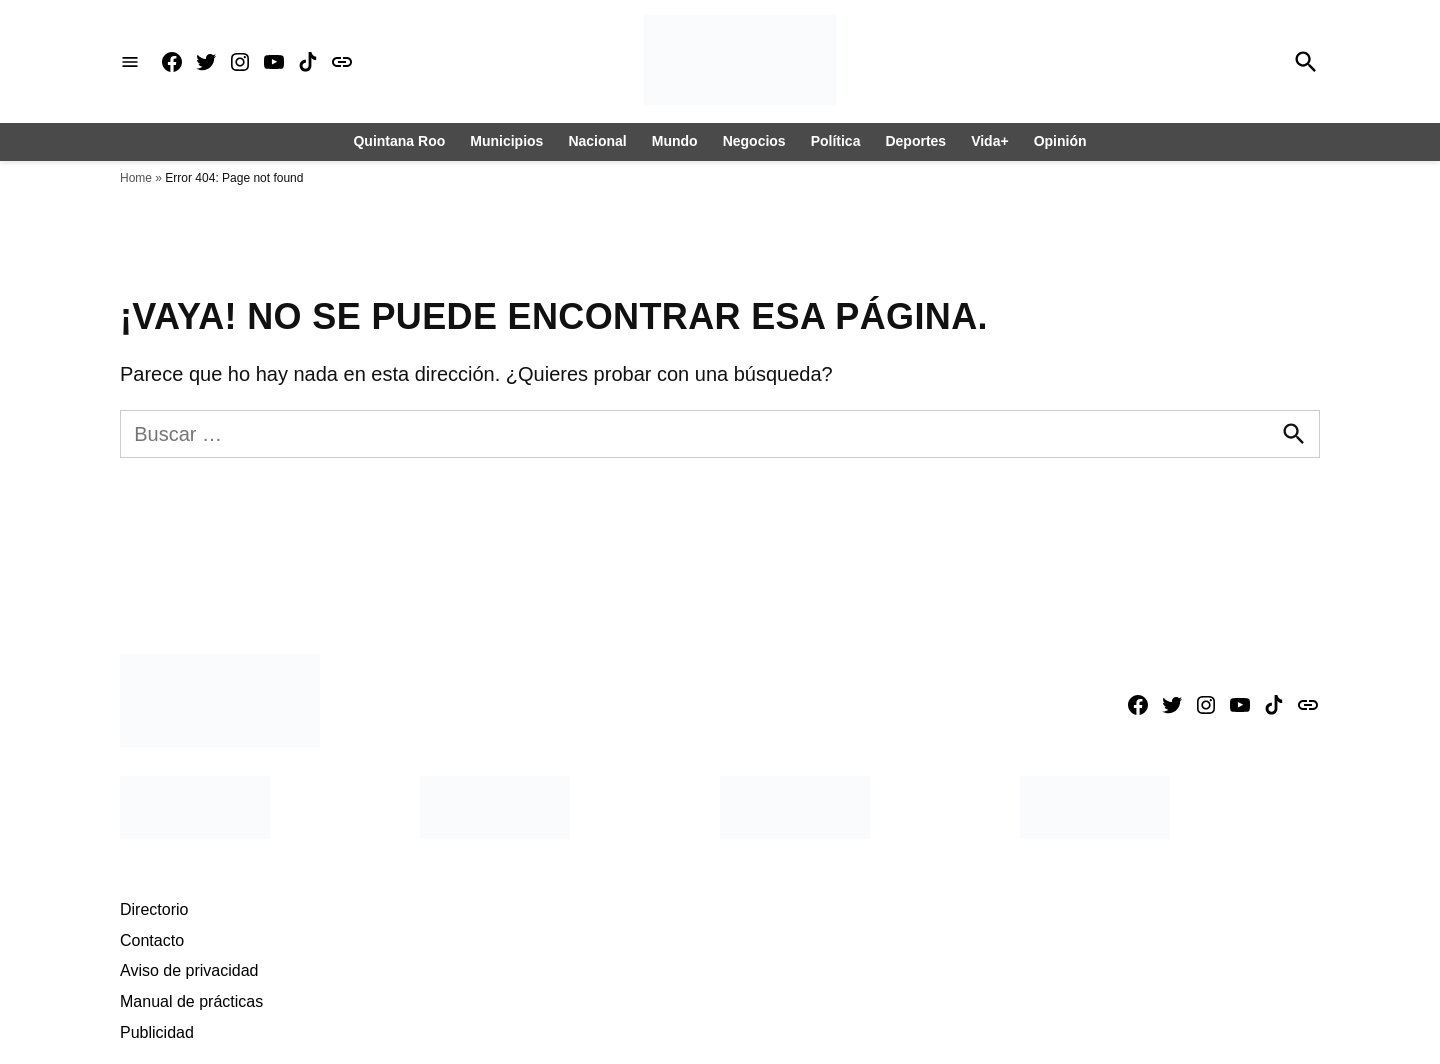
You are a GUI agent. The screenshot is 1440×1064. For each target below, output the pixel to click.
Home (136, 178)
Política (836, 141)
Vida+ (990, 141)
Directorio (154, 909)
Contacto (152, 940)
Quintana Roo (399, 141)
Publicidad (157, 1032)
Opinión (1060, 141)
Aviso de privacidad (189, 970)
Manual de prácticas (191, 1001)
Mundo (675, 141)
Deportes (915, 141)
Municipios (506, 141)
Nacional (597, 141)
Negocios (754, 141)
